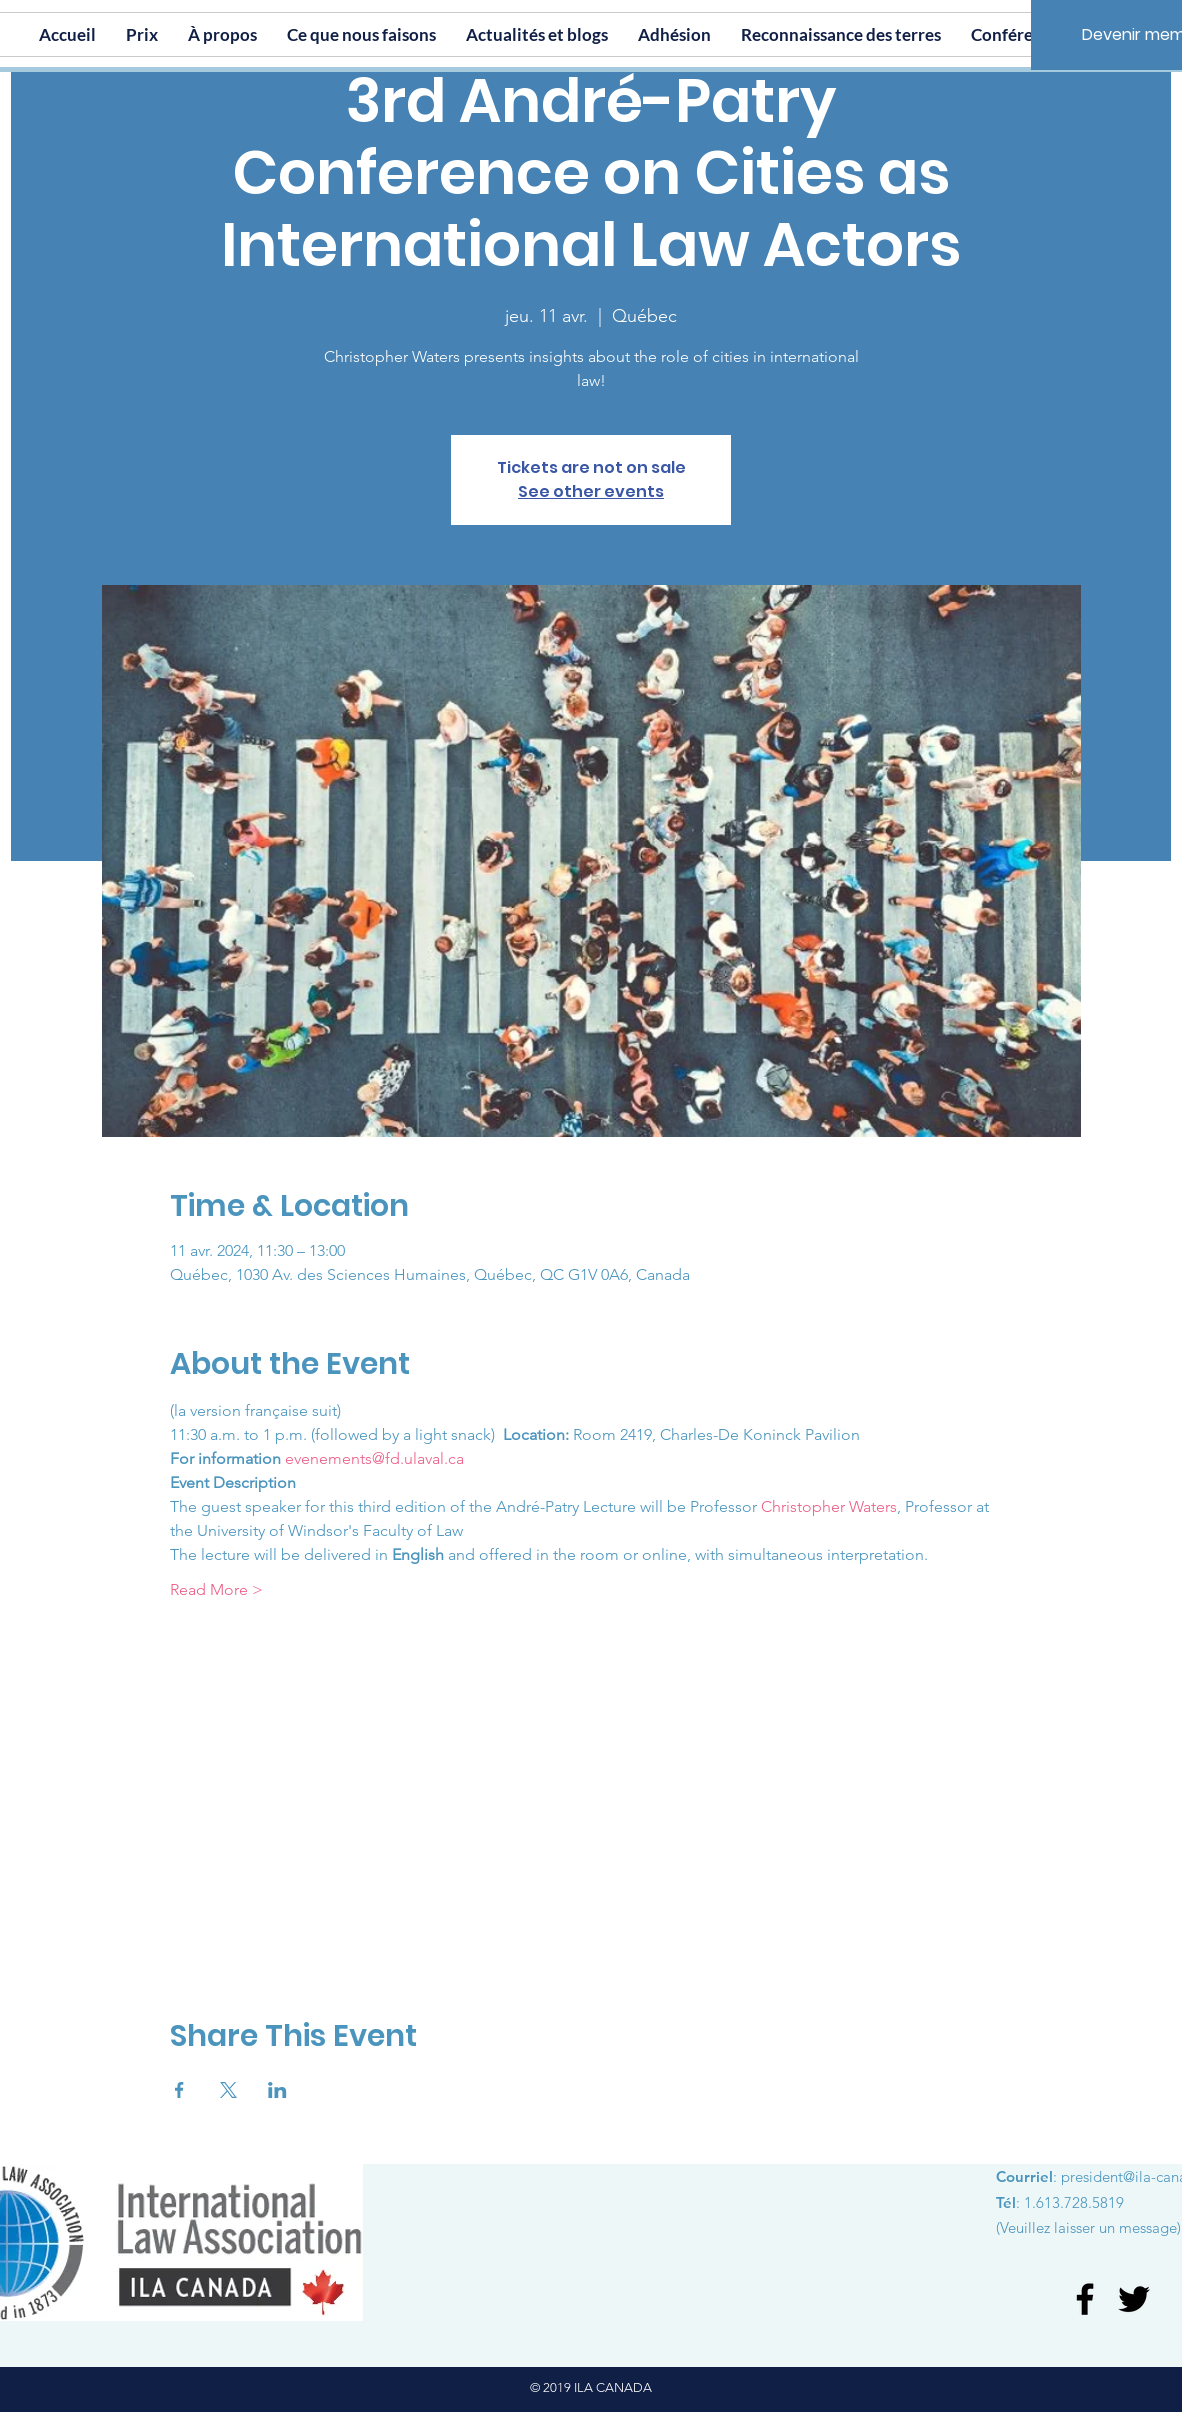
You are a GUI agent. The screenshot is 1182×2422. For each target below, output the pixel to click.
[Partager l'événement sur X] (228, 2090)
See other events (591, 491)
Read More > (216, 1589)
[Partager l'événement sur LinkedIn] (277, 2090)
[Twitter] (1134, 2299)
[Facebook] (1085, 2299)
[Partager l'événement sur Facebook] (179, 2090)
